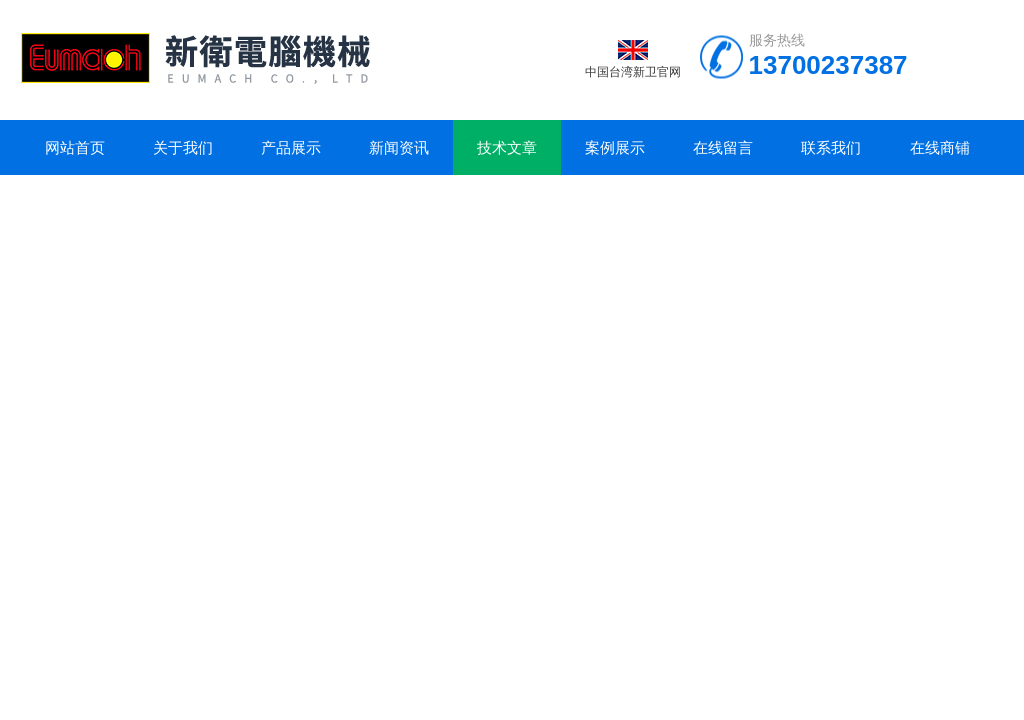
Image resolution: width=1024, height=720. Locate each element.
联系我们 (831, 147)
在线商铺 (940, 147)
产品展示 (291, 147)
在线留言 (723, 147)
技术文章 (507, 147)
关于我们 (183, 147)
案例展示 (615, 147)
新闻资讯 (399, 147)
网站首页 (75, 147)
